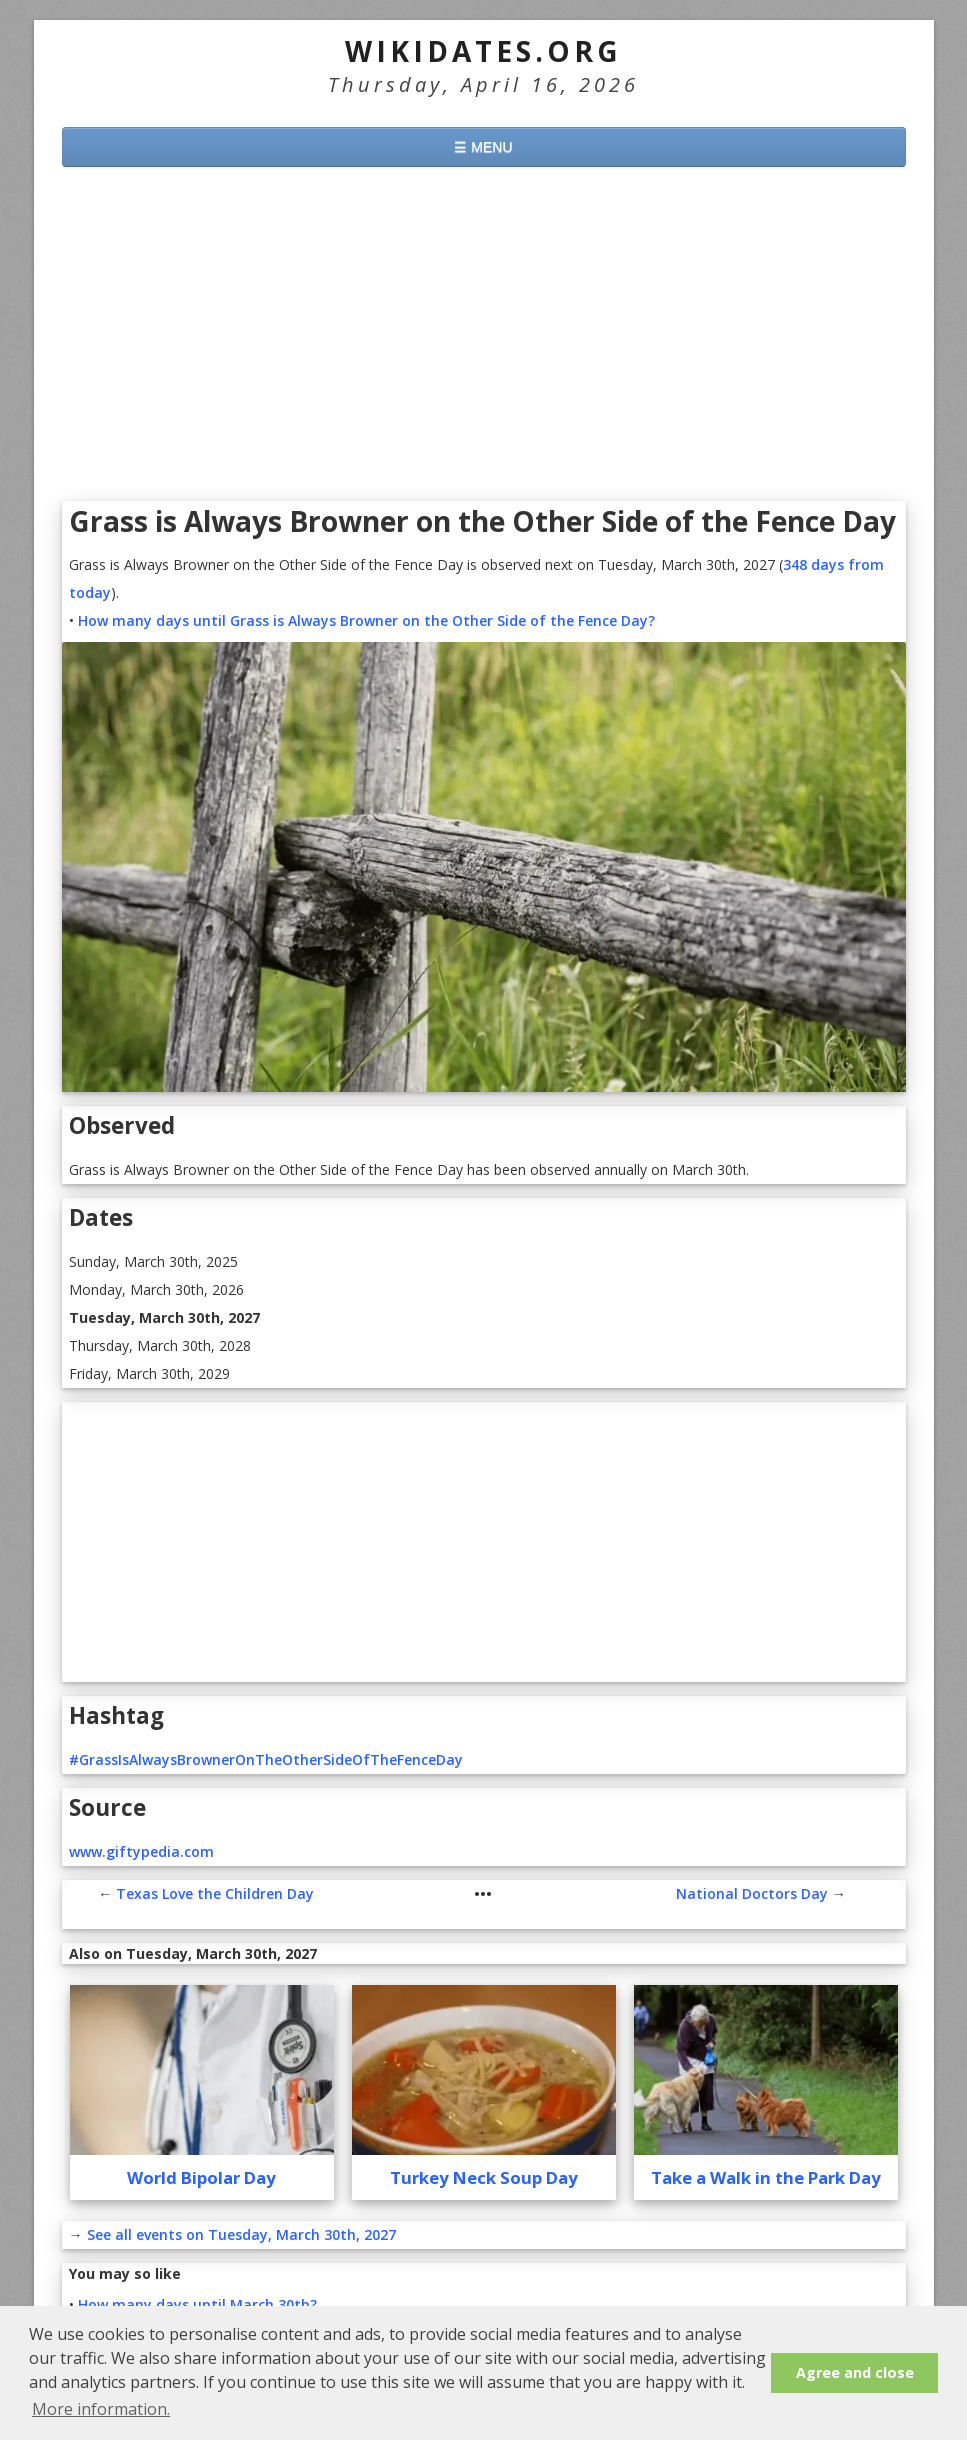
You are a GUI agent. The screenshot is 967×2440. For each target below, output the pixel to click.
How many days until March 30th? (197, 2304)
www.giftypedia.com (141, 1851)
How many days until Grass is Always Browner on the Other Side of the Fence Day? (366, 620)
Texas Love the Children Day (215, 1893)
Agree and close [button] (855, 2372)
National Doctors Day (752, 1893)
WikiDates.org (483, 51)
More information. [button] (101, 2409)
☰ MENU (483, 147)
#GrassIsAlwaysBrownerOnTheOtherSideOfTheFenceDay (266, 1759)
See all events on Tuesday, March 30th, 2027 (241, 2234)
